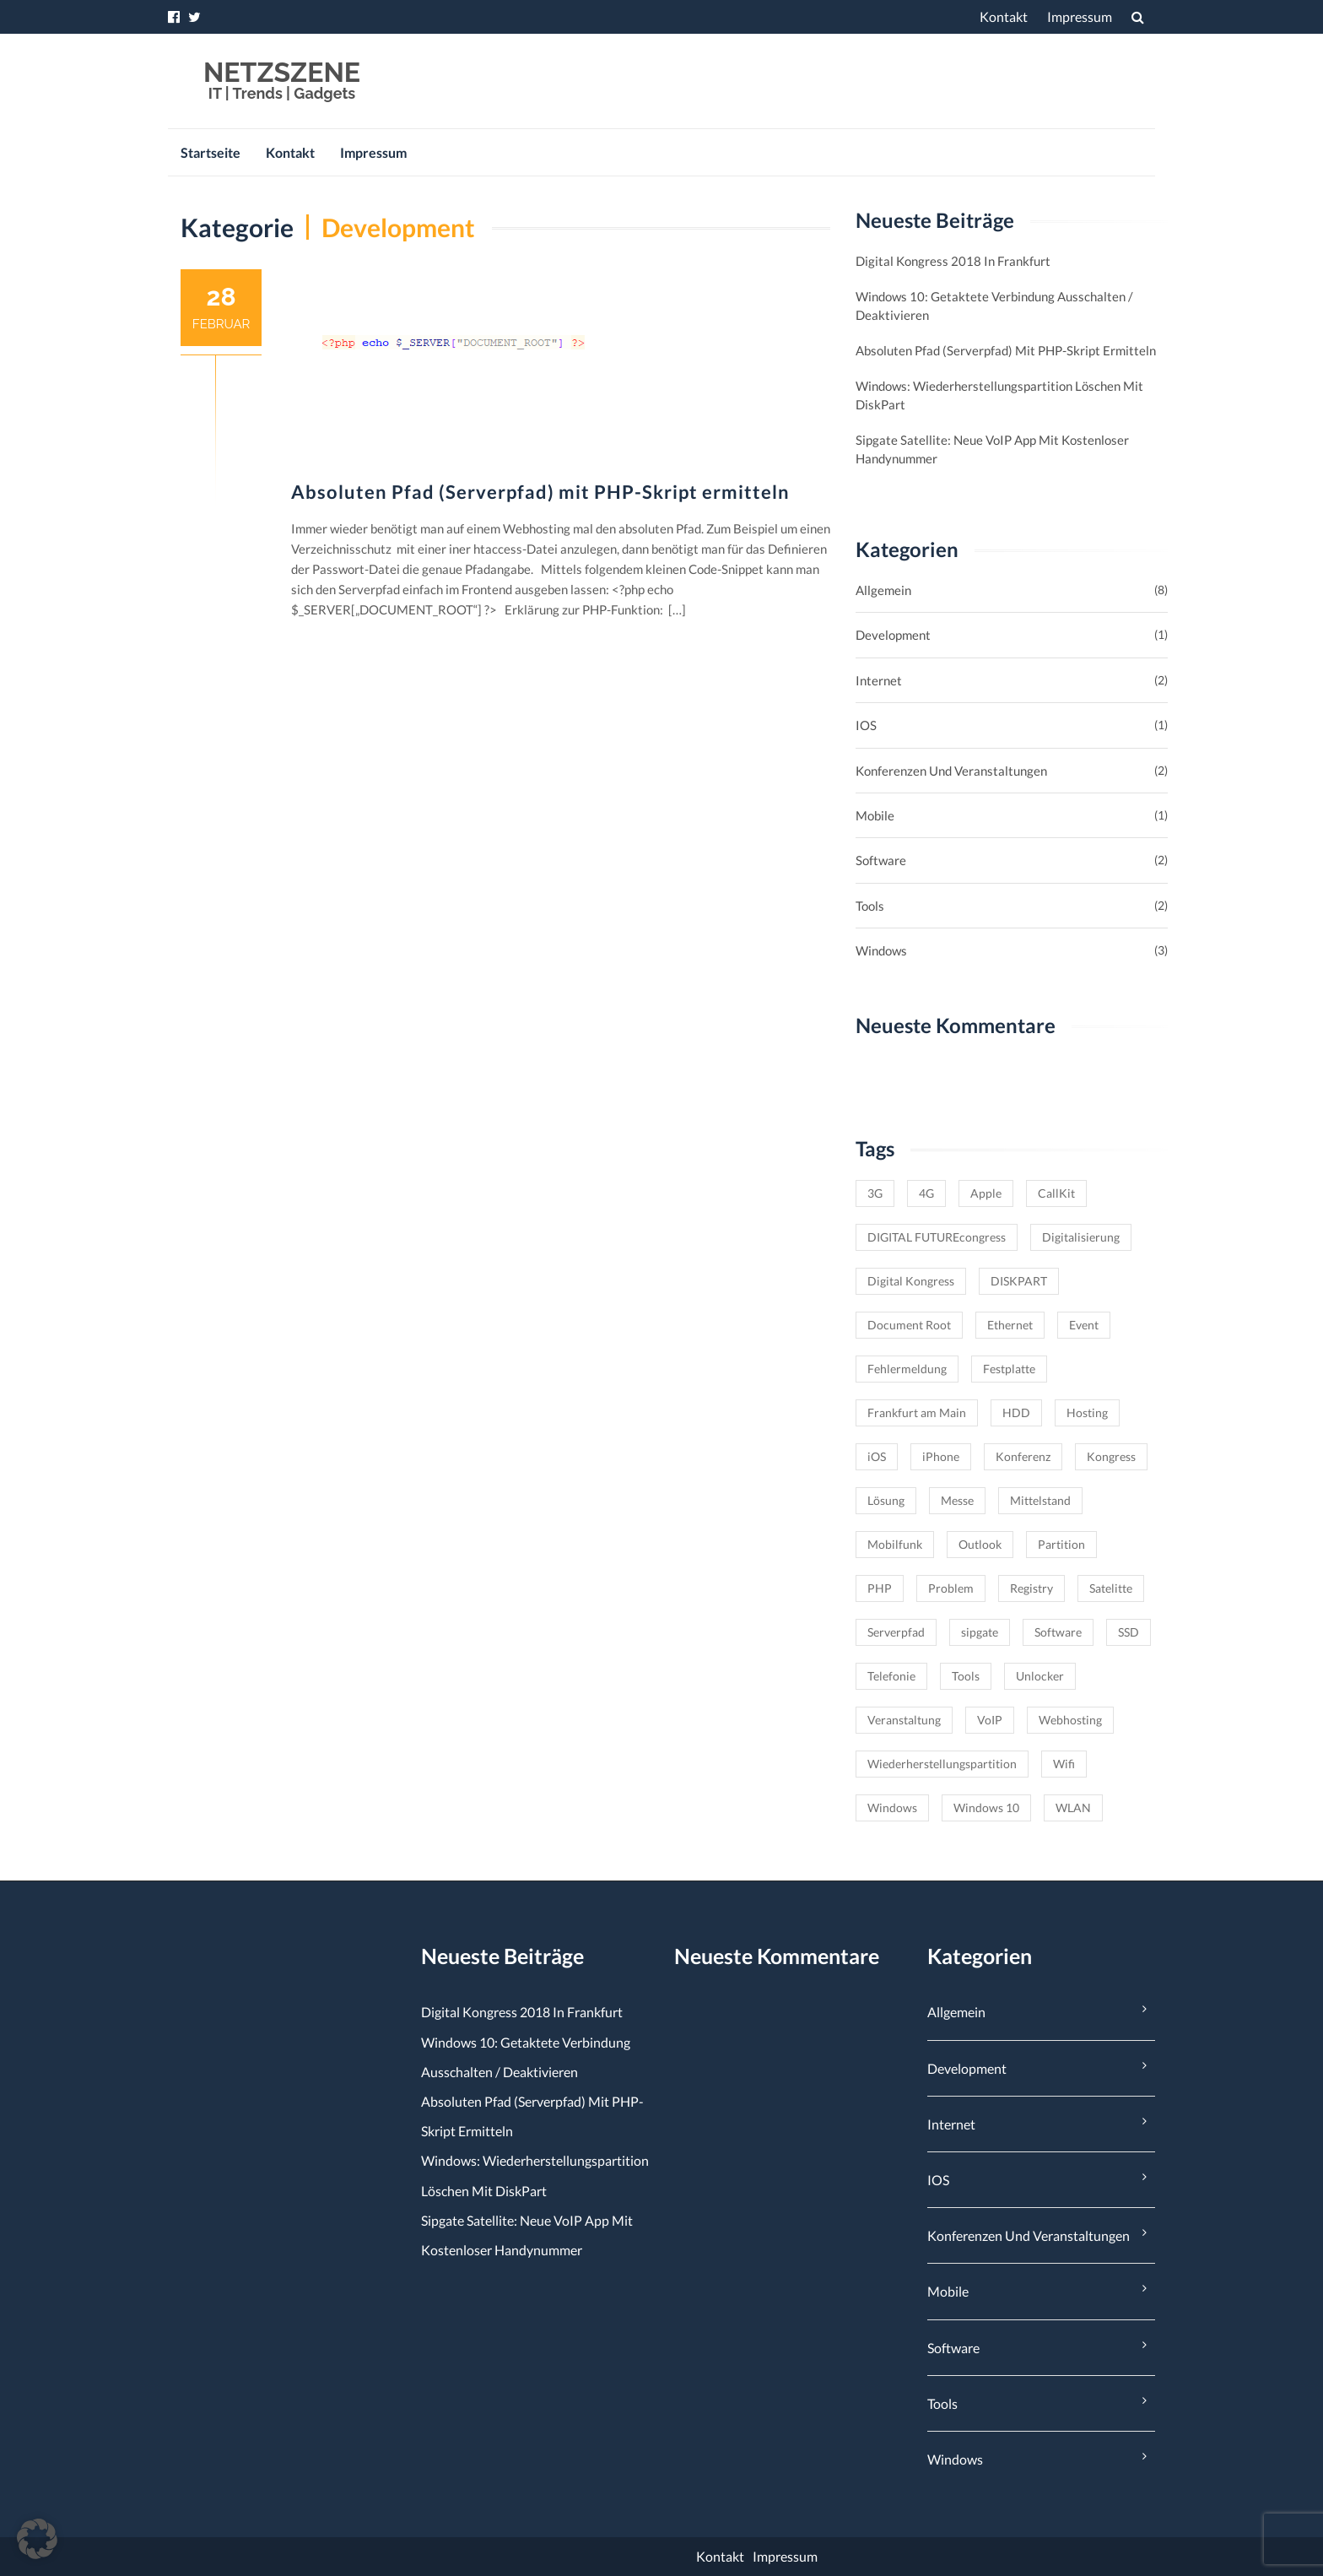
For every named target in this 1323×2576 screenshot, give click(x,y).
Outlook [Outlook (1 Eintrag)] (980, 1544)
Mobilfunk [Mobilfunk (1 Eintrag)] (894, 1544)
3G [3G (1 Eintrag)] (875, 1193)
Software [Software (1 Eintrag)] (1058, 1632)
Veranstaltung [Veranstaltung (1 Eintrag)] (904, 1720)
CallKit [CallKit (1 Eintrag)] (1056, 1193)
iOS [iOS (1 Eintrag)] (876, 1456)
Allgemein (883, 590)
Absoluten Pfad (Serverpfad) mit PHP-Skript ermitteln (540, 491)
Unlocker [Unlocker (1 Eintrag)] (1040, 1676)
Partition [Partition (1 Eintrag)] (1061, 1544)
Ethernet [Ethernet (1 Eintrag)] (1010, 1325)
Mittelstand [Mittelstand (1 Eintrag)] (1040, 1500)
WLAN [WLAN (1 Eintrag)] (1073, 1807)
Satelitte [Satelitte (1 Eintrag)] (1110, 1588)
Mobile (875, 815)
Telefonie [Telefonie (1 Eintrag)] (891, 1676)
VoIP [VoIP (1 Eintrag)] (989, 1720)
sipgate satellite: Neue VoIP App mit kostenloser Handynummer (992, 449)
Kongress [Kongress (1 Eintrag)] (1111, 1456)
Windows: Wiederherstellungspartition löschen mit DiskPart (999, 395)
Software (881, 860)
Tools (870, 905)
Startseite (210, 152)
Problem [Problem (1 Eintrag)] (951, 1588)
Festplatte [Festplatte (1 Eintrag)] (1009, 1368)
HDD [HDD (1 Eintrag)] (1016, 1412)
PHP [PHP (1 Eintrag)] (879, 1588)
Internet (879, 680)
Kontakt (1004, 16)
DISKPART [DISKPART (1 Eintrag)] (1019, 1281)
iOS (866, 725)
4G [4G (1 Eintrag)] (926, 1193)
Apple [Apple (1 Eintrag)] (986, 1193)
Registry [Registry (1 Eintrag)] (1031, 1588)
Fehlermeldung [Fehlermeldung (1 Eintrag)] (907, 1368)
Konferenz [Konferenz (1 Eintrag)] (1023, 1456)
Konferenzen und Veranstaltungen (951, 770)
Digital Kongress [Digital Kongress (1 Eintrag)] (910, 1281)
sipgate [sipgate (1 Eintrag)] (979, 1632)
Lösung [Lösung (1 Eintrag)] (885, 1500)
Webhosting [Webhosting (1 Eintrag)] (1070, 1720)
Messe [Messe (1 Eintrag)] (957, 1500)
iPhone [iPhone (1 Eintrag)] (940, 1456)
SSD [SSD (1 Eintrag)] (1128, 1632)
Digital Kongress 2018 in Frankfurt (953, 260)
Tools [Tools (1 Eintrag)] (966, 1676)
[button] (37, 2539)
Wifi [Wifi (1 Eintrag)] (1064, 1763)
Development (893, 634)
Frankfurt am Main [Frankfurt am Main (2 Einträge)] (916, 1412)
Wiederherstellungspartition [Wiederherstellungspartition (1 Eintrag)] (942, 1763)
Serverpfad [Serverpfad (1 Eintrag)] (896, 1632)
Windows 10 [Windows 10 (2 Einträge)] (986, 1807)
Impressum (1079, 16)
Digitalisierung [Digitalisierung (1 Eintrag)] (1081, 1237)
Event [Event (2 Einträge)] (1084, 1325)
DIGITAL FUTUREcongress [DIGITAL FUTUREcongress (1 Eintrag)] (936, 1237)
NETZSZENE (281, 72)
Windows (881, 950)
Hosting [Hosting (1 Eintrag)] (1087, 1412)
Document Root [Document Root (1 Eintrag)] (909, 1325)
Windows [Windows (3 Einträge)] (892, 1807)
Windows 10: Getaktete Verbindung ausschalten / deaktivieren (994, 305)
